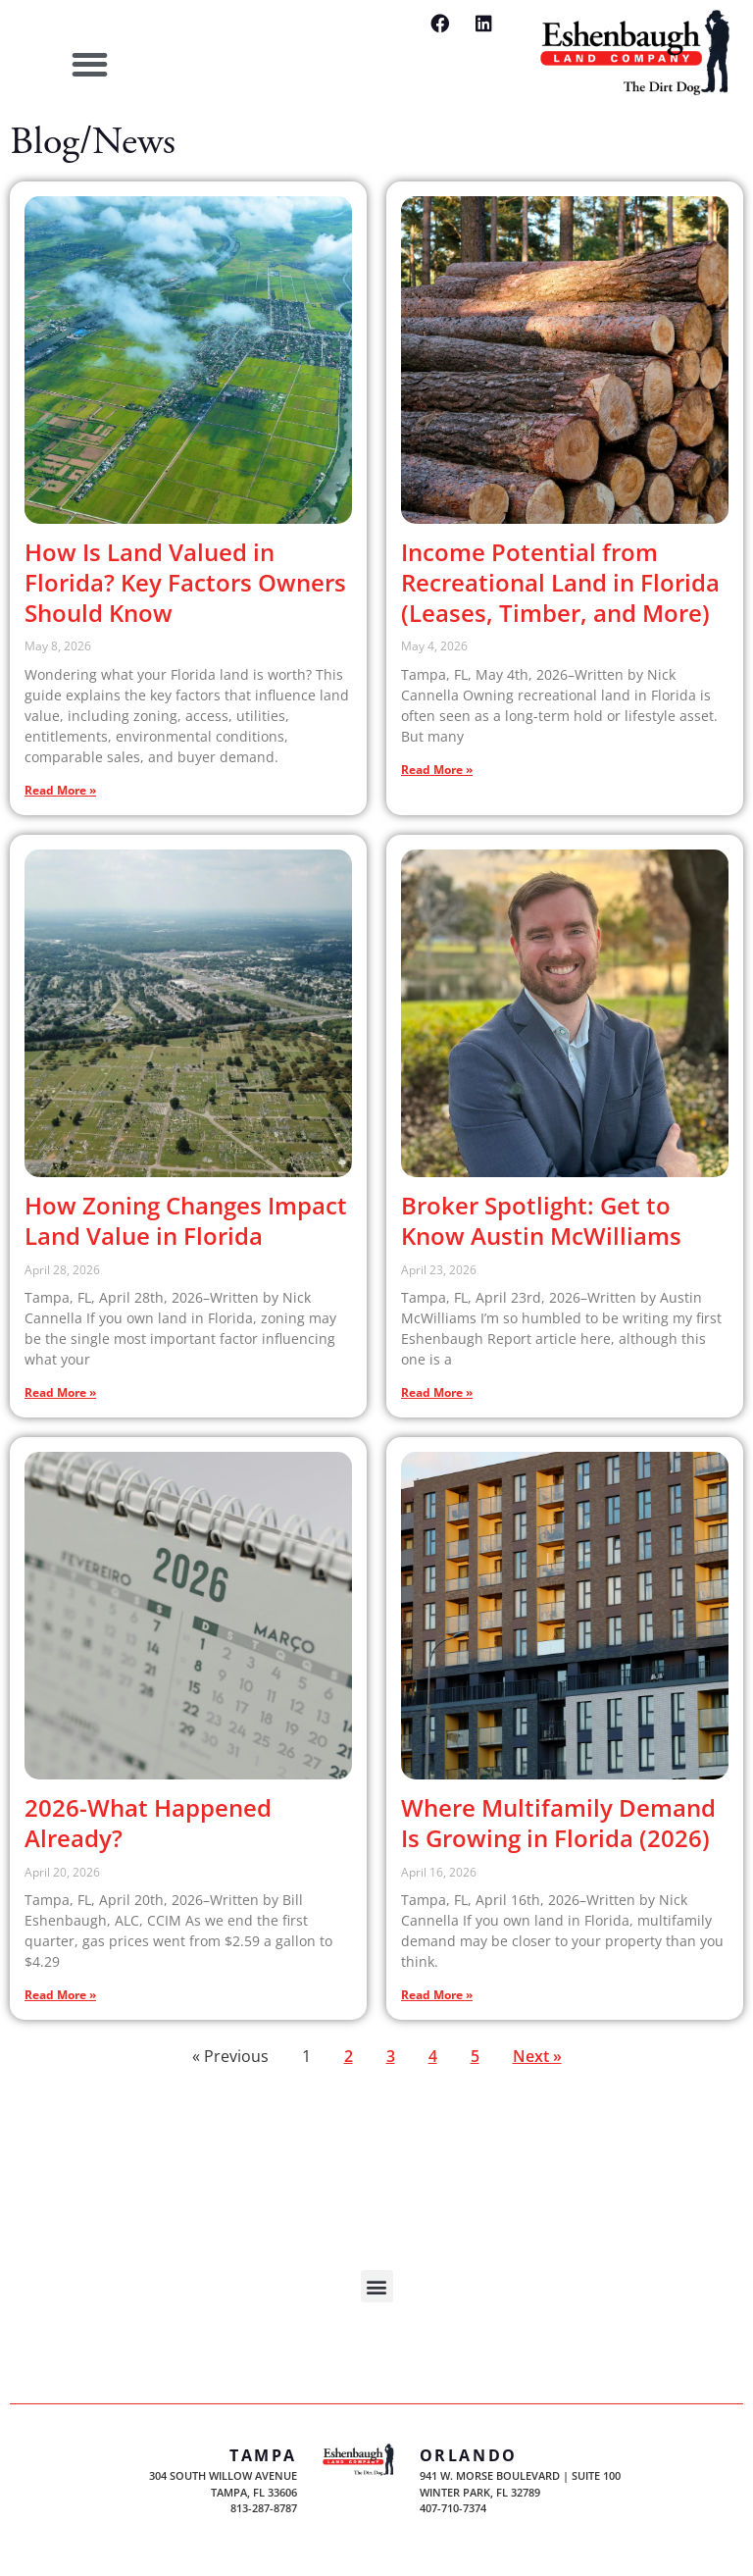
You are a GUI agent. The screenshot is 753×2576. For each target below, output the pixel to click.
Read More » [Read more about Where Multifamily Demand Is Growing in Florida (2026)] (437, 1994)
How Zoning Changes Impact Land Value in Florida (186, 1220)
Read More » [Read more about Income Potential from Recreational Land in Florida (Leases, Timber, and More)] (437, 769)
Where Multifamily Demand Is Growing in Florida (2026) (558, 1822)
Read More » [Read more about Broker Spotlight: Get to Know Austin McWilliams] (437, 1392)
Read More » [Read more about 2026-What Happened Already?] (60, 1994)
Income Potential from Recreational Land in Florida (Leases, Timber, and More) (560, 582)
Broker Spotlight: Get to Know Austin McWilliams (541, 1220)
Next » (537, 2056)
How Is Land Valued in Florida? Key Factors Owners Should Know (185, 582)
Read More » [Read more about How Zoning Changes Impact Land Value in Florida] (60, 1392)
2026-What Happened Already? (148, 1822)
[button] (90, 65)
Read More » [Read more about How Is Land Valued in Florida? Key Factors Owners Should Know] (60, 790)
